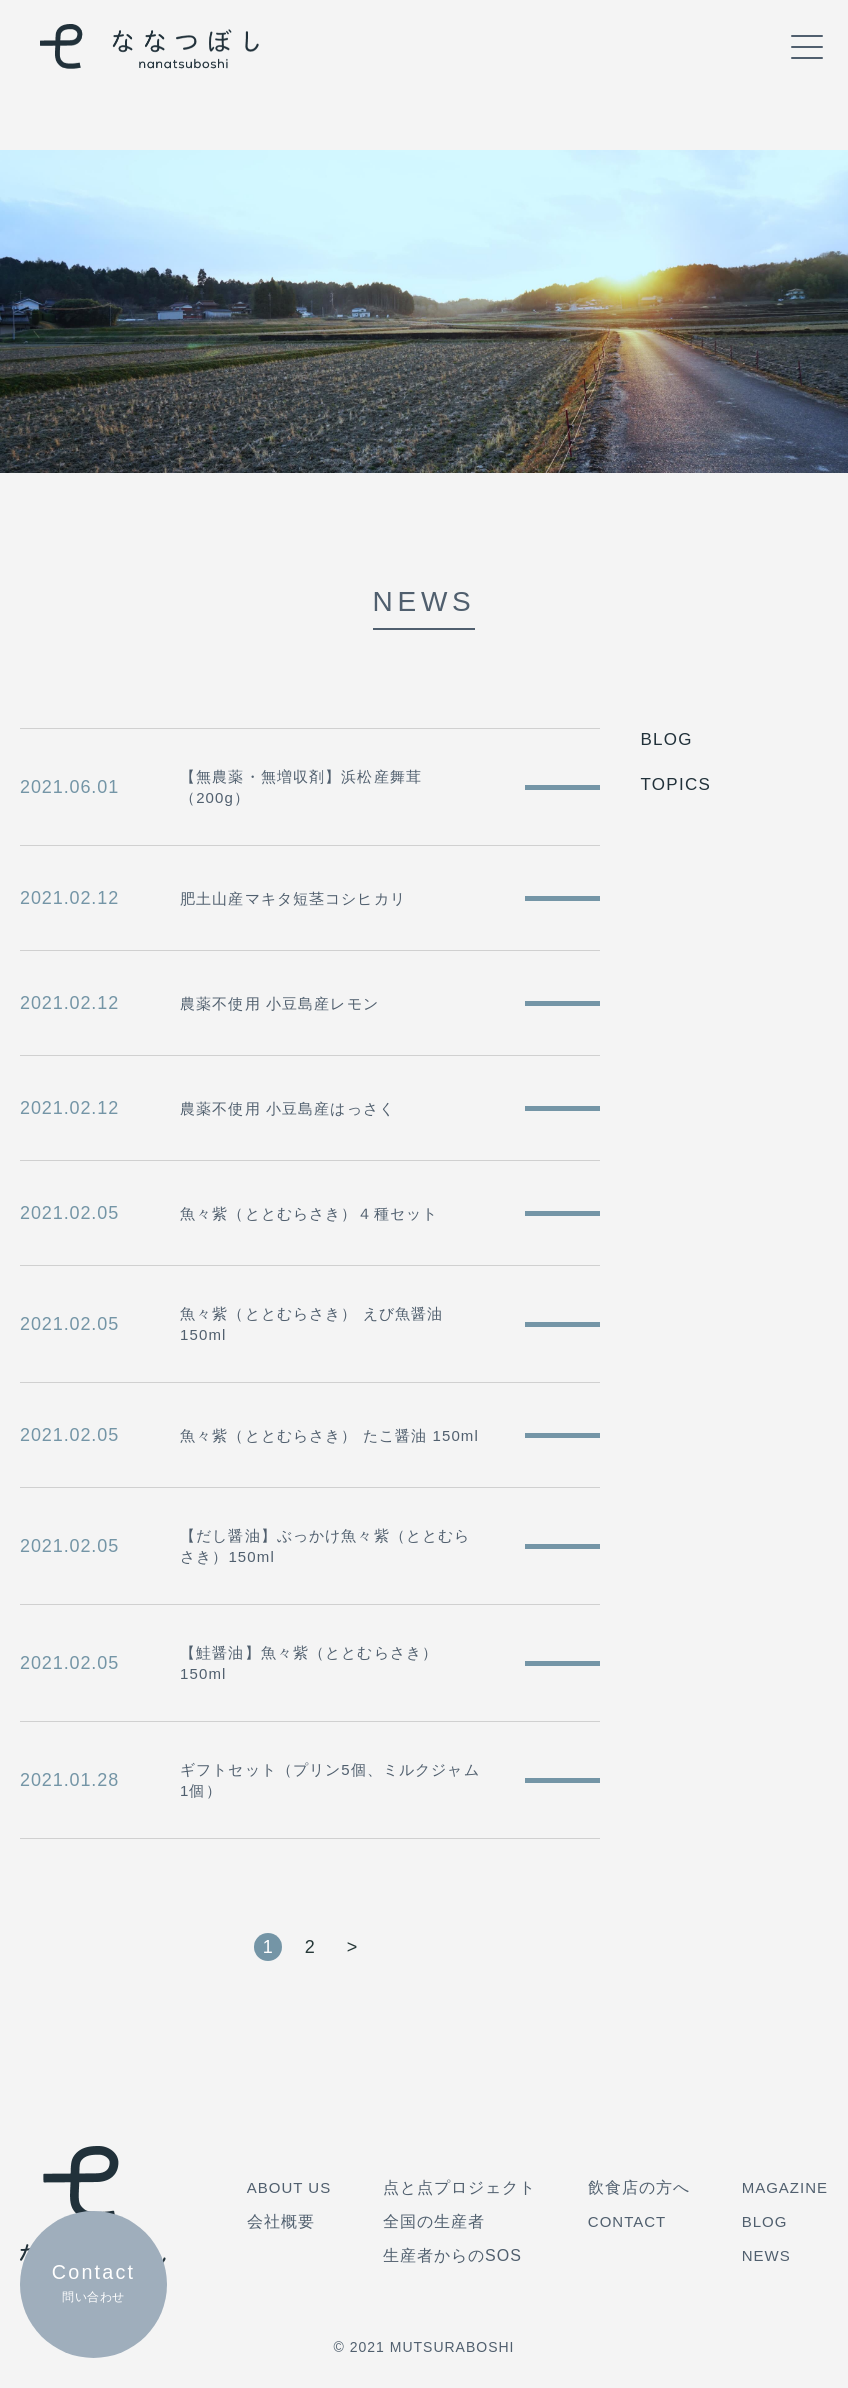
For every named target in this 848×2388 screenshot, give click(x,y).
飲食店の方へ (639, 2187)
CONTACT (627, 2221)
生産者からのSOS (452, 2255)
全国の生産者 (434, 2221)
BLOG (666, 739)
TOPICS (675, 784)
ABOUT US (289, 2187)
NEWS (766, 2255)
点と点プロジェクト (459, 2187)
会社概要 (281, 2221)
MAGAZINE (785, 2187)
